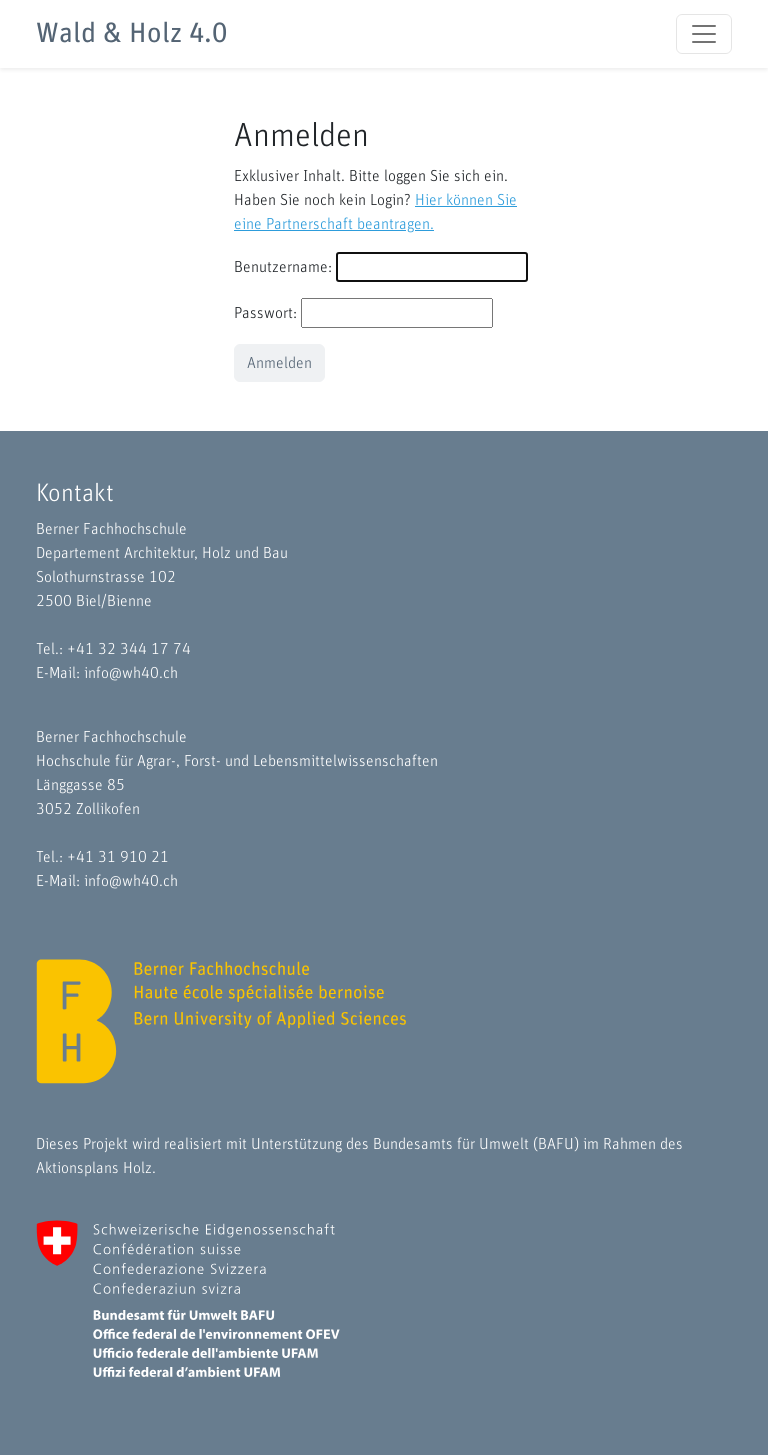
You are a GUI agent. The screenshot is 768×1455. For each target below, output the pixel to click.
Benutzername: (283, 267)
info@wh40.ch (131, 673)
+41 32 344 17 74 (129, 649)
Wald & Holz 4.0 (131, 34)
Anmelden (279, 363)
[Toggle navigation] (704, 34)
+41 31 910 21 (118, 857)
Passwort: (265, 313)
